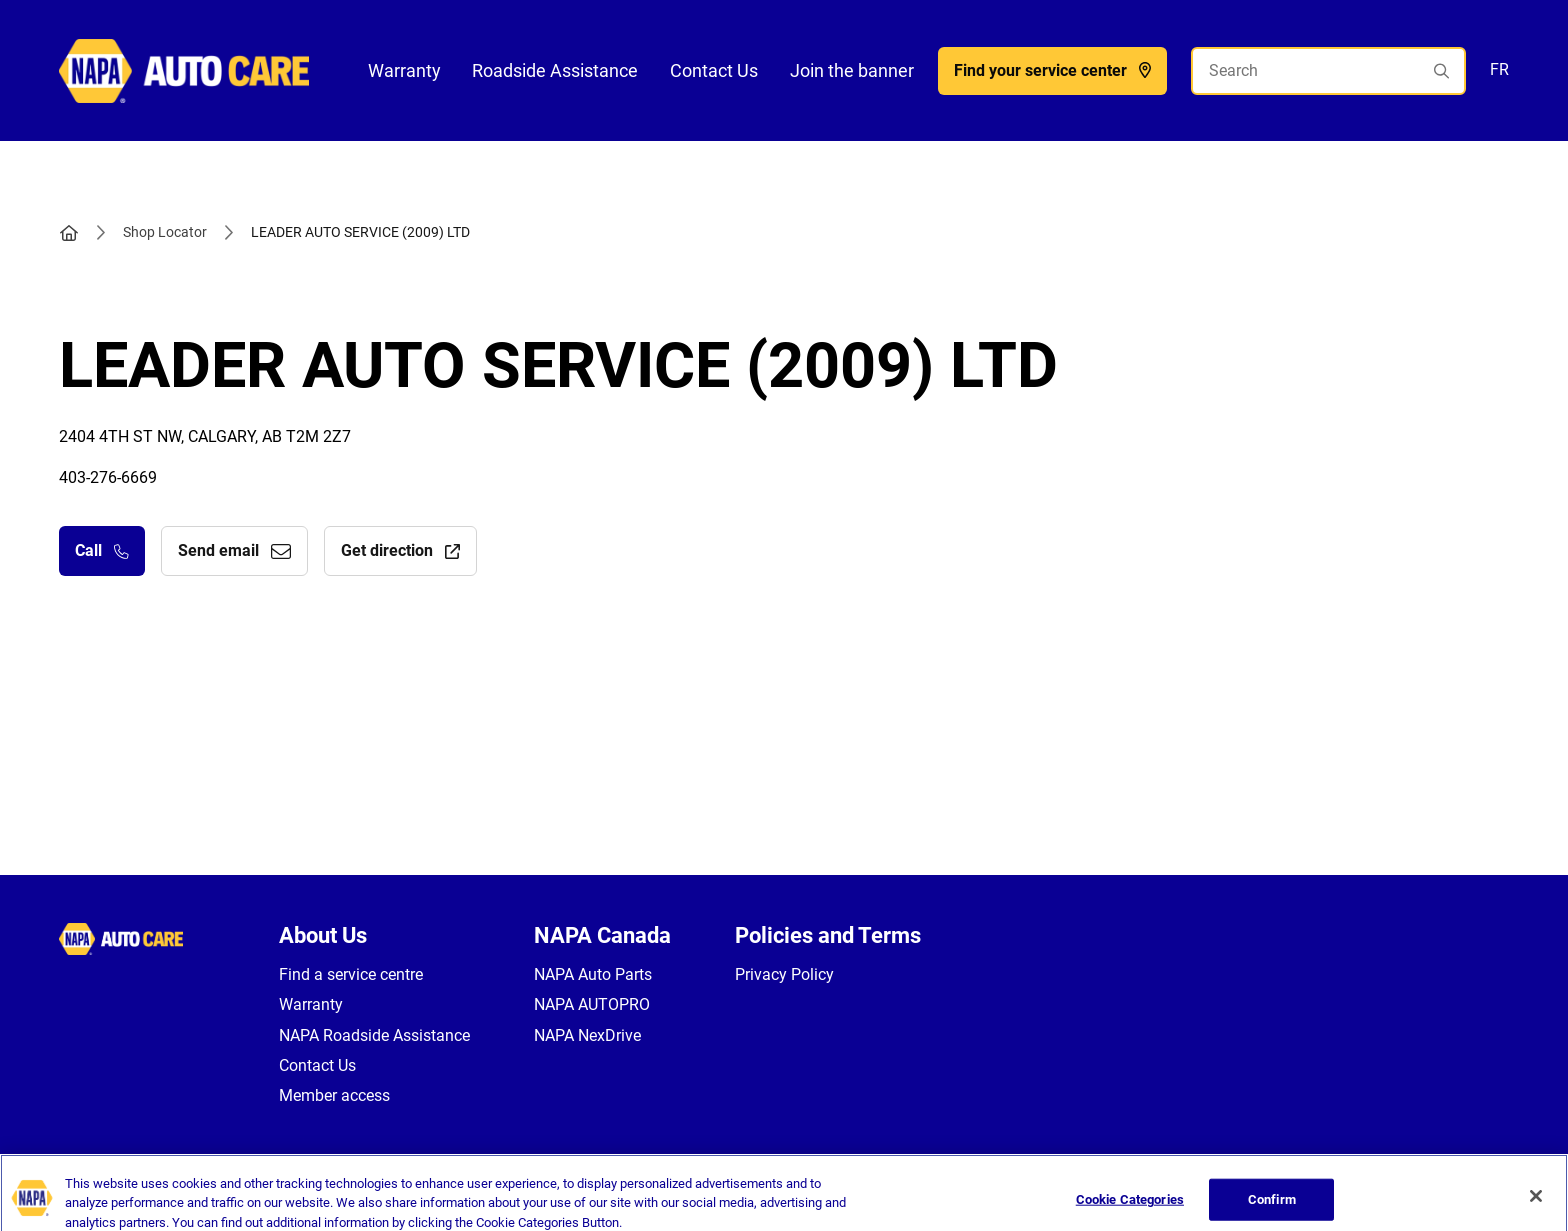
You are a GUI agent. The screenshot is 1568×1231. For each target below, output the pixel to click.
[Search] (1328, 71)
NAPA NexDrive (587, 1035)
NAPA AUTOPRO (592, 1004)
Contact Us (714, 70)
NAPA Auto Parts (593, 974)
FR (1499, 69)
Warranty (404, 70)
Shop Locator (165, 232)
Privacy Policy (784, 974)
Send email (234, 550)
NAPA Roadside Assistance (374, 1035)
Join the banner (852, 70)
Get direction (400, 550)
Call (102, 550)
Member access (334, 1095)
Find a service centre (351, 974)
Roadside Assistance (555, 70)
